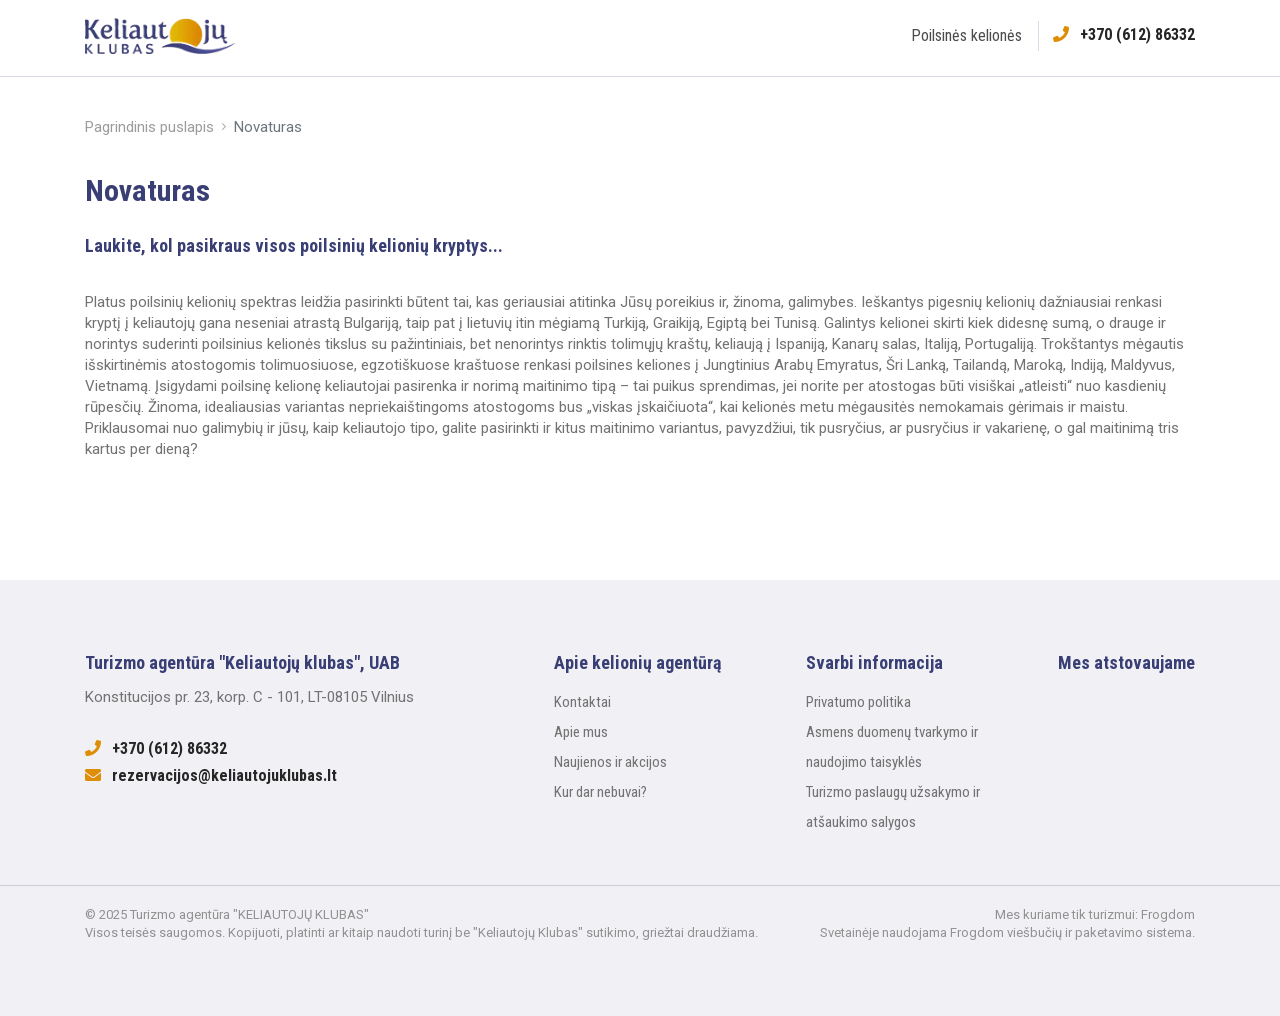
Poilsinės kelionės (966, 35)
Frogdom (1168, 914)
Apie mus (581, 732)
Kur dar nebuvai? (600, 792)
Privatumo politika (858, 702)
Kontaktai (582, 702)
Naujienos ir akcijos (610, 762)
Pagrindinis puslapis (149, 127)
